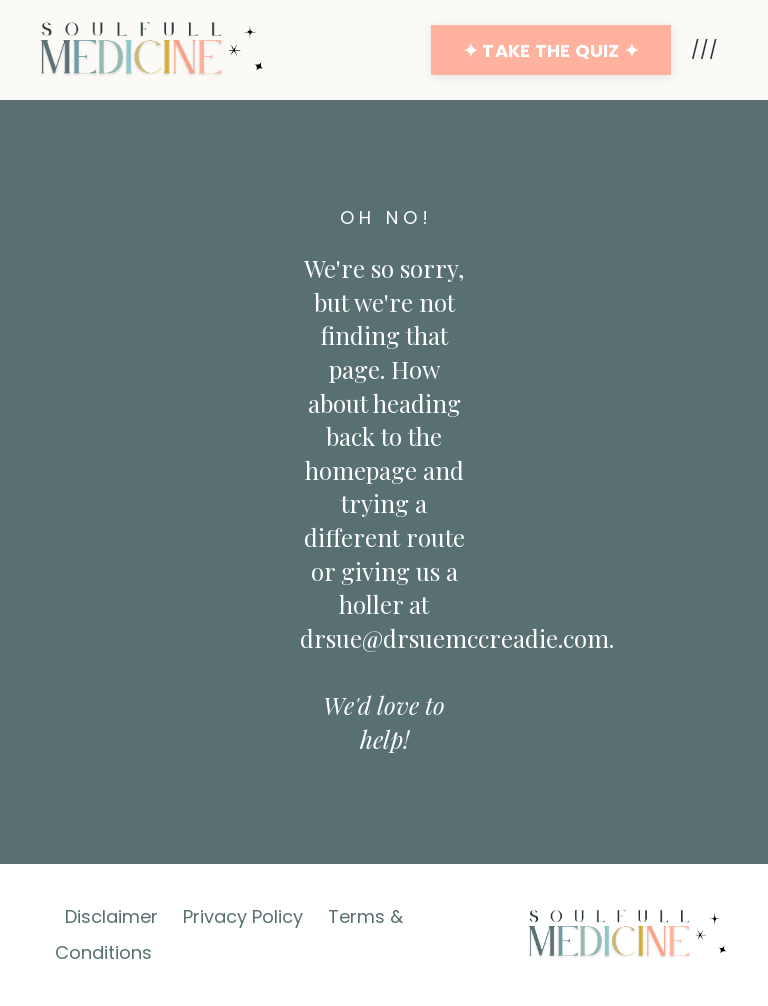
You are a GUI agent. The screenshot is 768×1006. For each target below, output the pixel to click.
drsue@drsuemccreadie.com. (457, 638)
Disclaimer (111, 916)
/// (704, 49)
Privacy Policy (243, 916)
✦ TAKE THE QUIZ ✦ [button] (551, 50)
